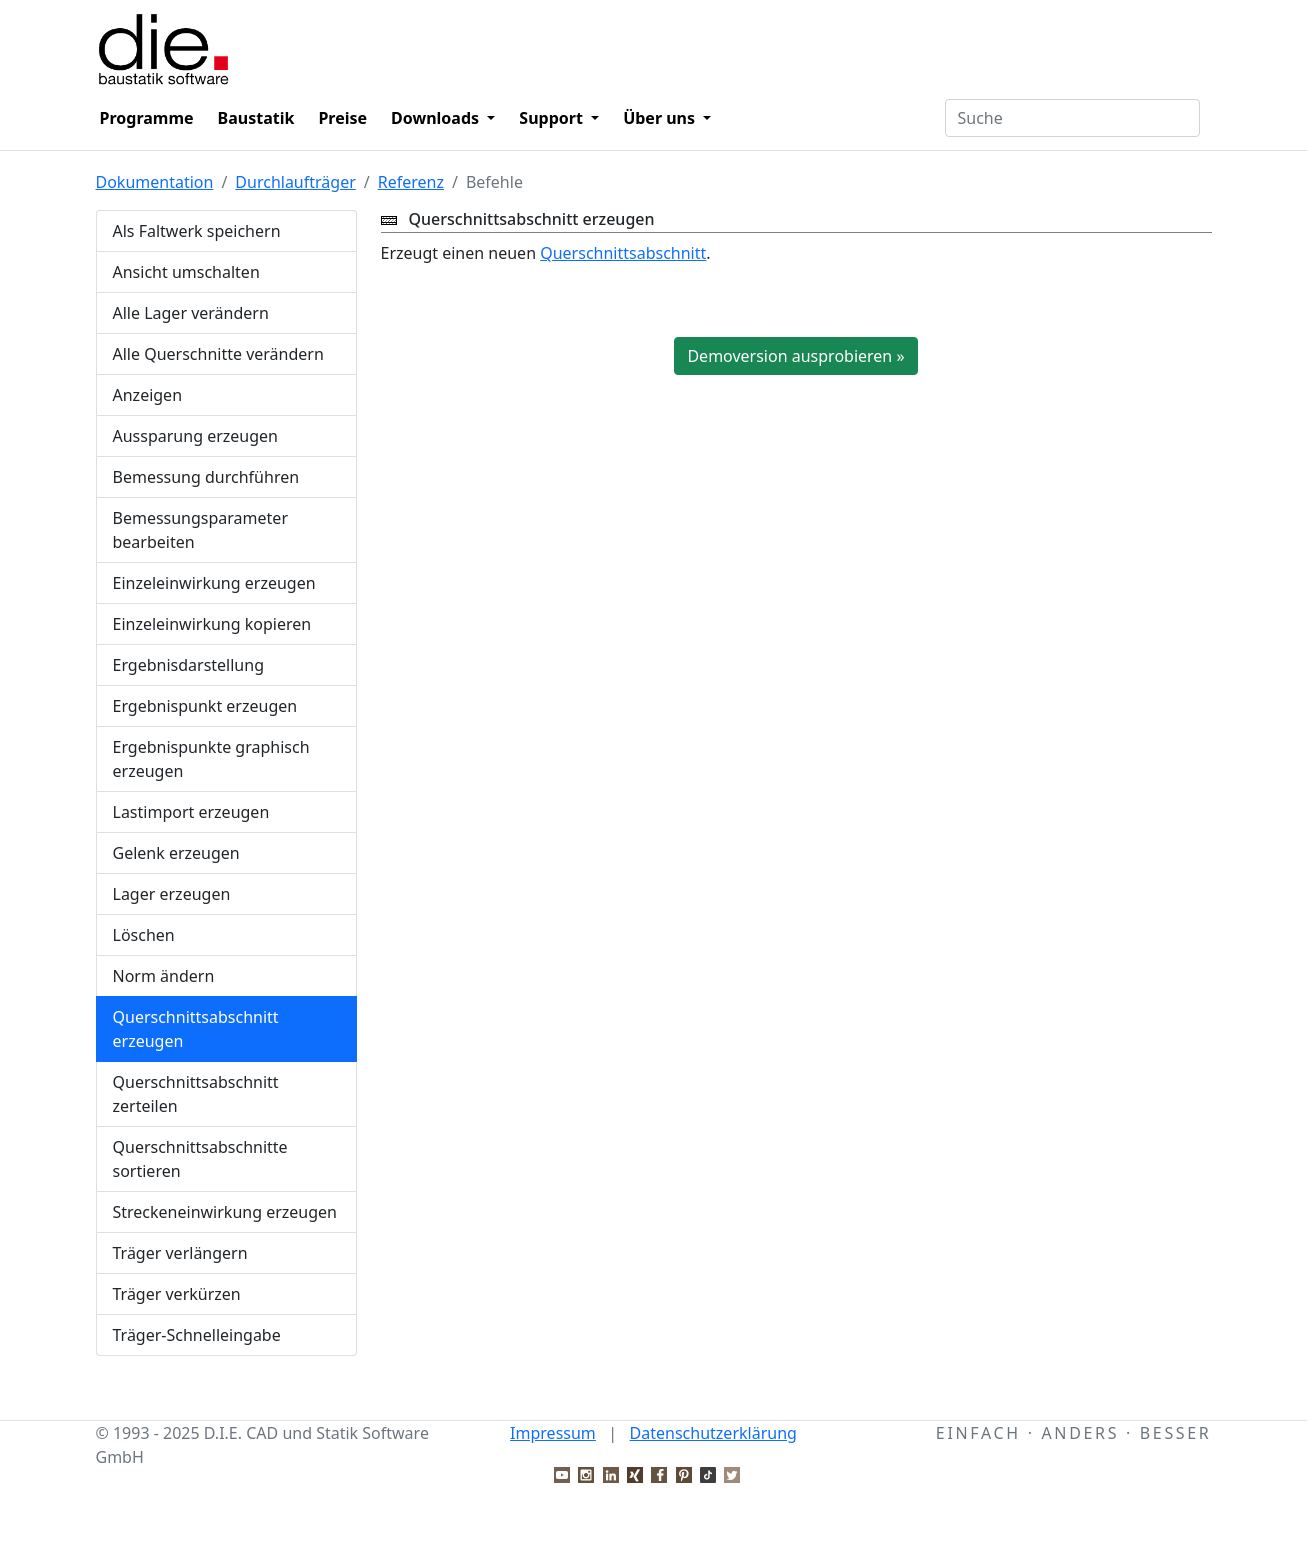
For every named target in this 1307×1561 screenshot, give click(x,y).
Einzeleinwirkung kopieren (212, 624)
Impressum (553, 1433)
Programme (147, 118)
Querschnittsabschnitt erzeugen (196, 1029)
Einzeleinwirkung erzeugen (214, 583)
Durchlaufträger (295, 182)
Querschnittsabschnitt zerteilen (196, 1094)
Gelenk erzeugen (176, 853)
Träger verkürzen (177, 1294)
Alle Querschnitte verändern (218, 354)
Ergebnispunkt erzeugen (205, 706)
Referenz (411, 182)
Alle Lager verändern (191, 313)
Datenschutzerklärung (713, 1433)
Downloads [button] (437, 118)
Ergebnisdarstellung (189, 665)
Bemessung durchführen (206, 477)
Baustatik (256, 118)
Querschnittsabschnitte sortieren (200, 1159)
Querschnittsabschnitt (623, 253)
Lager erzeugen (172, 894)
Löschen (144, 935)
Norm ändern (164, 976)
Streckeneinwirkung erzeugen (225, 1212)
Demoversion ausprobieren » (795, 356)
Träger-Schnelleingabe (197, 1335)
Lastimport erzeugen (191, 812)
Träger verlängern (180, 1253)
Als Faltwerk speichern (197, 231)
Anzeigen (148, 395)
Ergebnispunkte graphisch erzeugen (211, 759)
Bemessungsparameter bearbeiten (201, 530)
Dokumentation (155, 182)
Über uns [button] (661, 118)
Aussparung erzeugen (195, 436)
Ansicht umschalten (186, 272)
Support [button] (553, 118)
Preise (342, 118)
